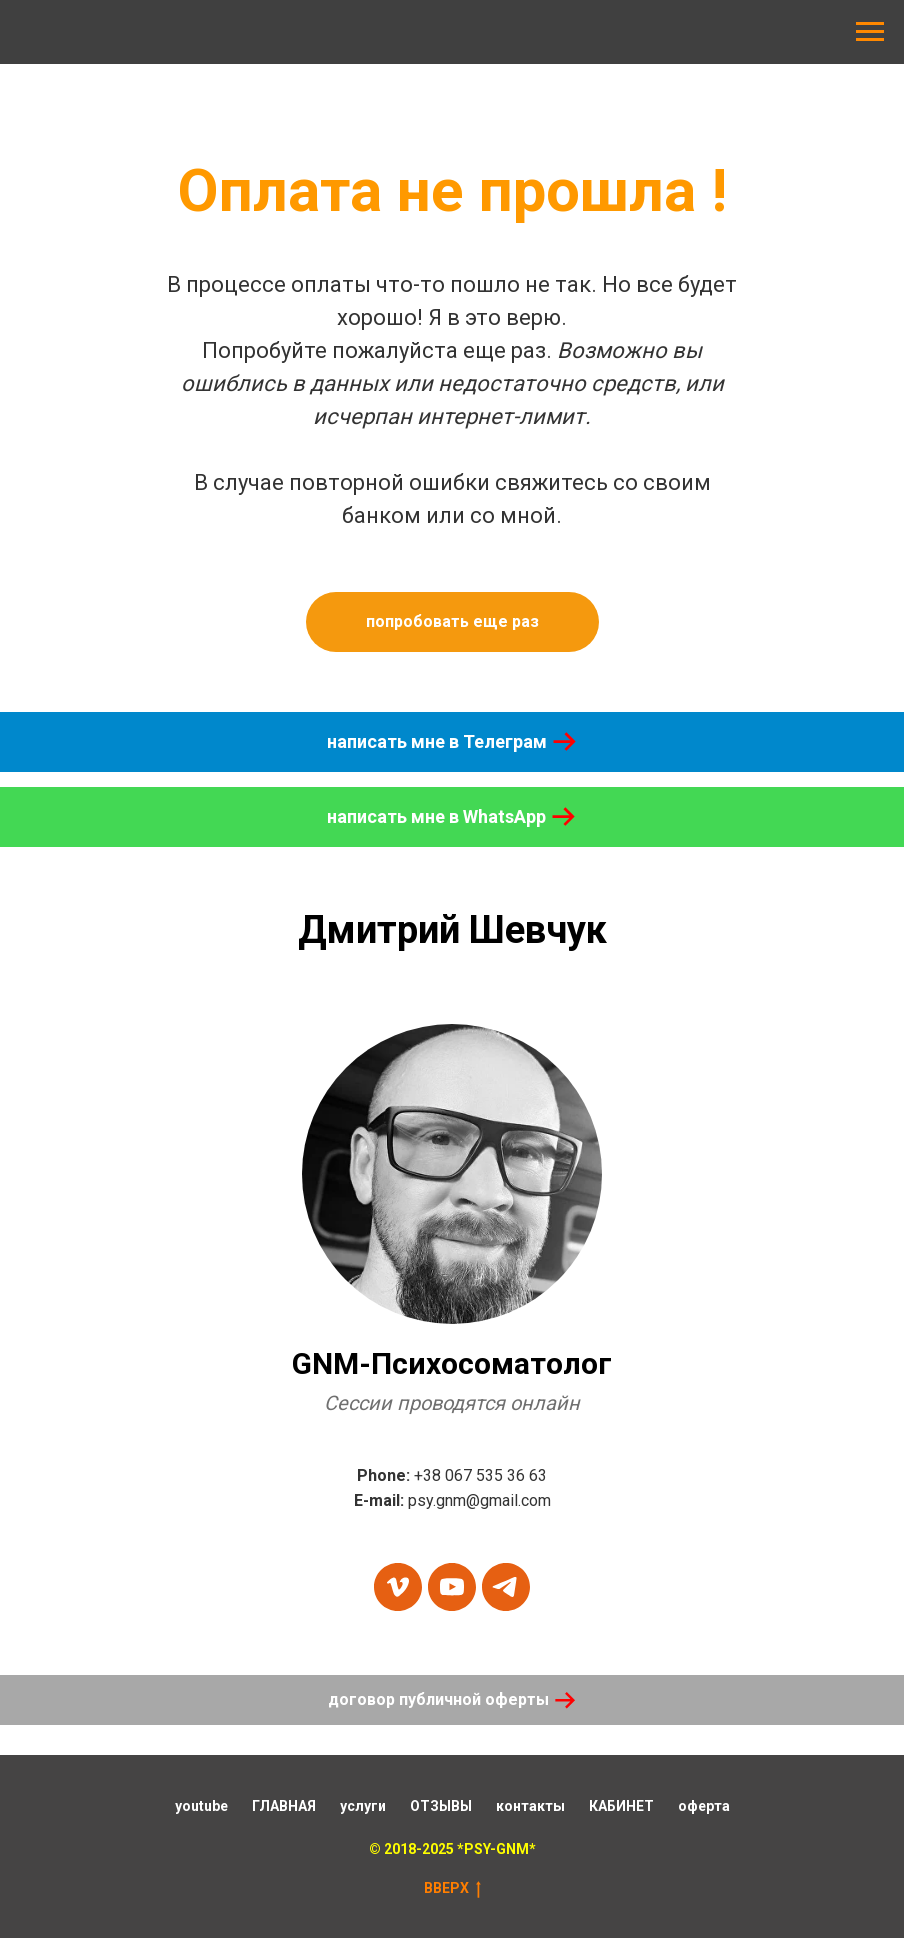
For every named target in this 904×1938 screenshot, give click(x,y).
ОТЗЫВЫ (441, 1806)
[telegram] (506, 1587)
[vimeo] (398, 1587)
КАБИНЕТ (621, 1806)
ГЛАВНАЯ (284, 1806)
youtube (201, 1806)
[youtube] (452, 1587)
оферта (704, 1806)
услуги (363, 1806)
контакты (530, 1806)
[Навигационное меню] (870, 32)
